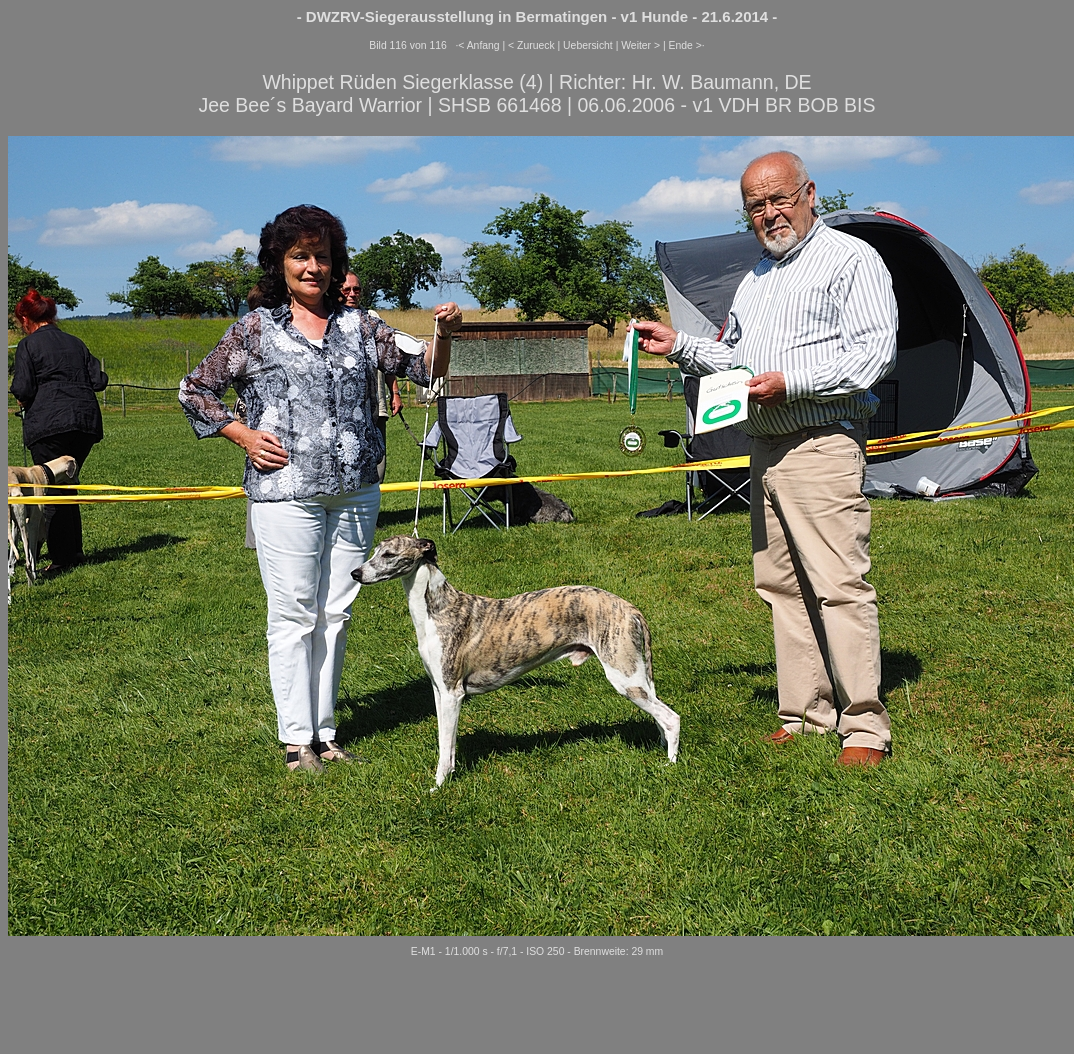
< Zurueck (531, 45)
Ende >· (687, 45)
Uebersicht (588, 45)
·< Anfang (477, 45)
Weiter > (640, 45)
